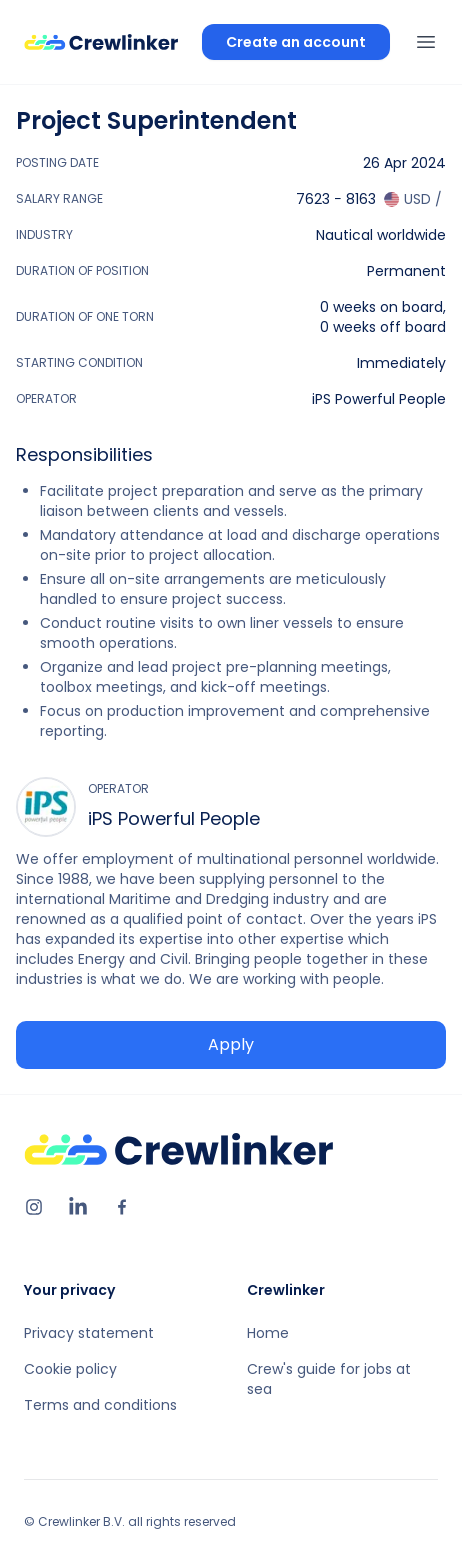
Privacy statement (89, 1333)
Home (268, 1333)
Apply (231, 1044)
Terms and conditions (100, 1405)
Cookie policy (70, 1369)
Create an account (296, 42)
